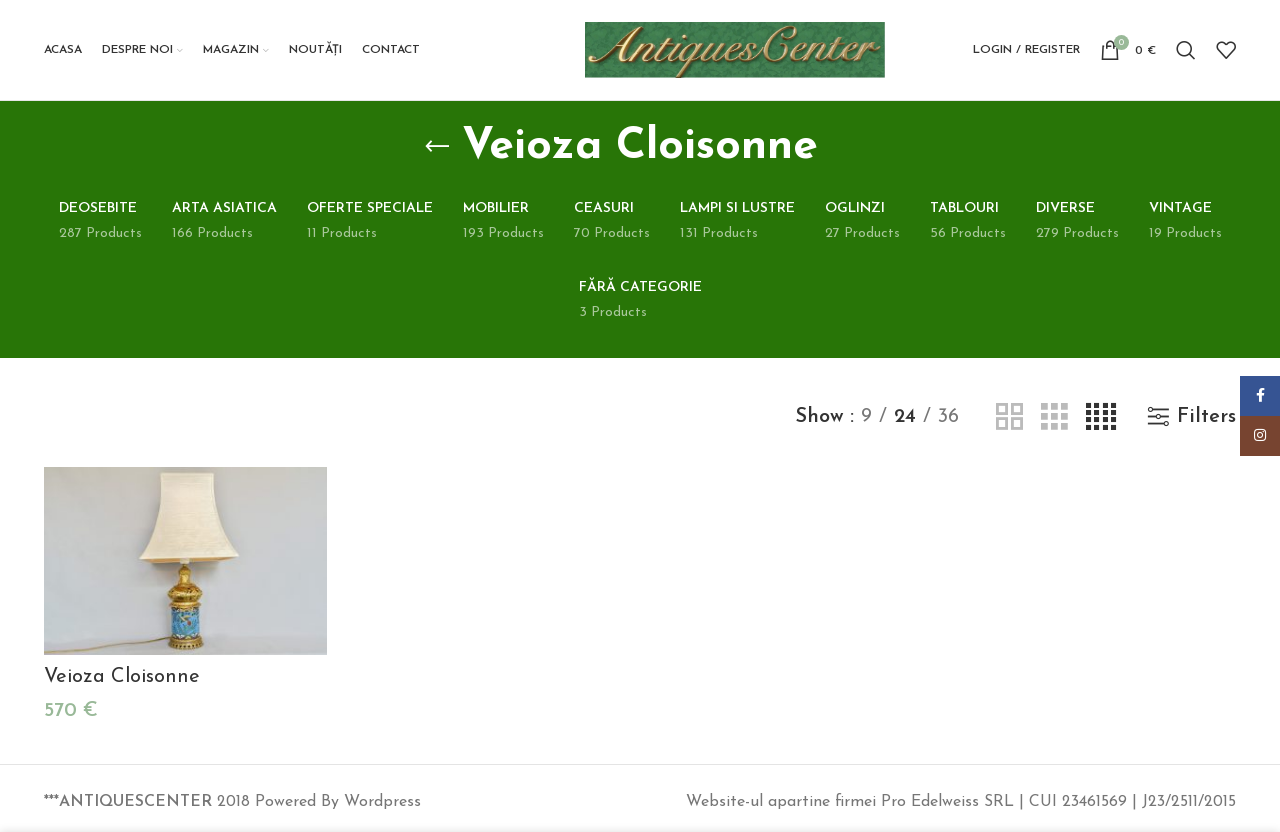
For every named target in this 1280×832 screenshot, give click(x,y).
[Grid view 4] (1101, 417)
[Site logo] (735, 49)
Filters (1206, 417)
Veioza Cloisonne (122, 677)
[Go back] (437, 147)
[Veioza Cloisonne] (185, 561)
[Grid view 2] (1009, 417)
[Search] (1186, 50)
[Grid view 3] (1054, 417)
